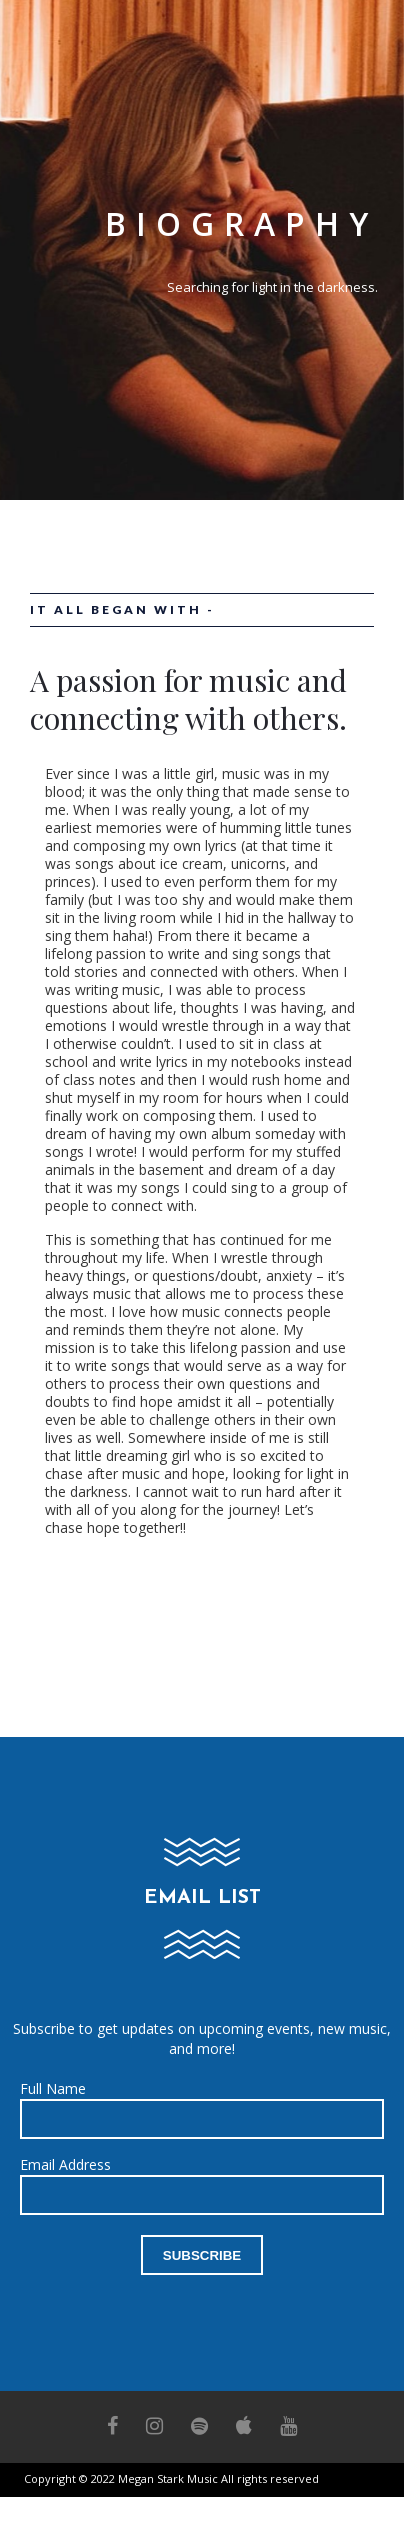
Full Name (53, 2088)
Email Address (65, 2164)
